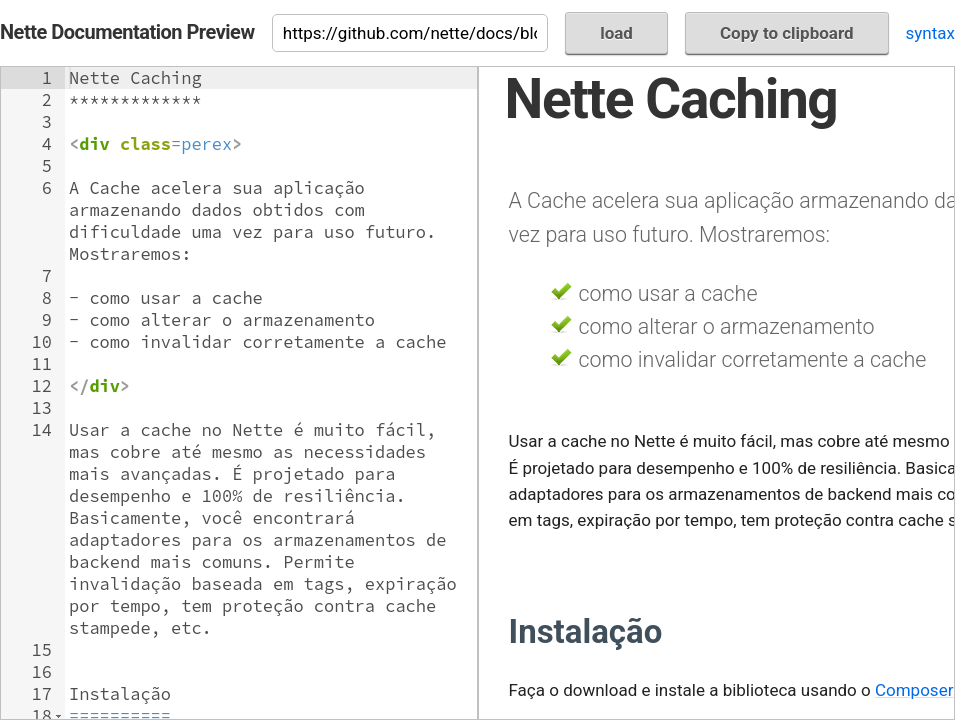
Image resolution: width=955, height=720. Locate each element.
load (616, 33)
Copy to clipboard (787, 33)
